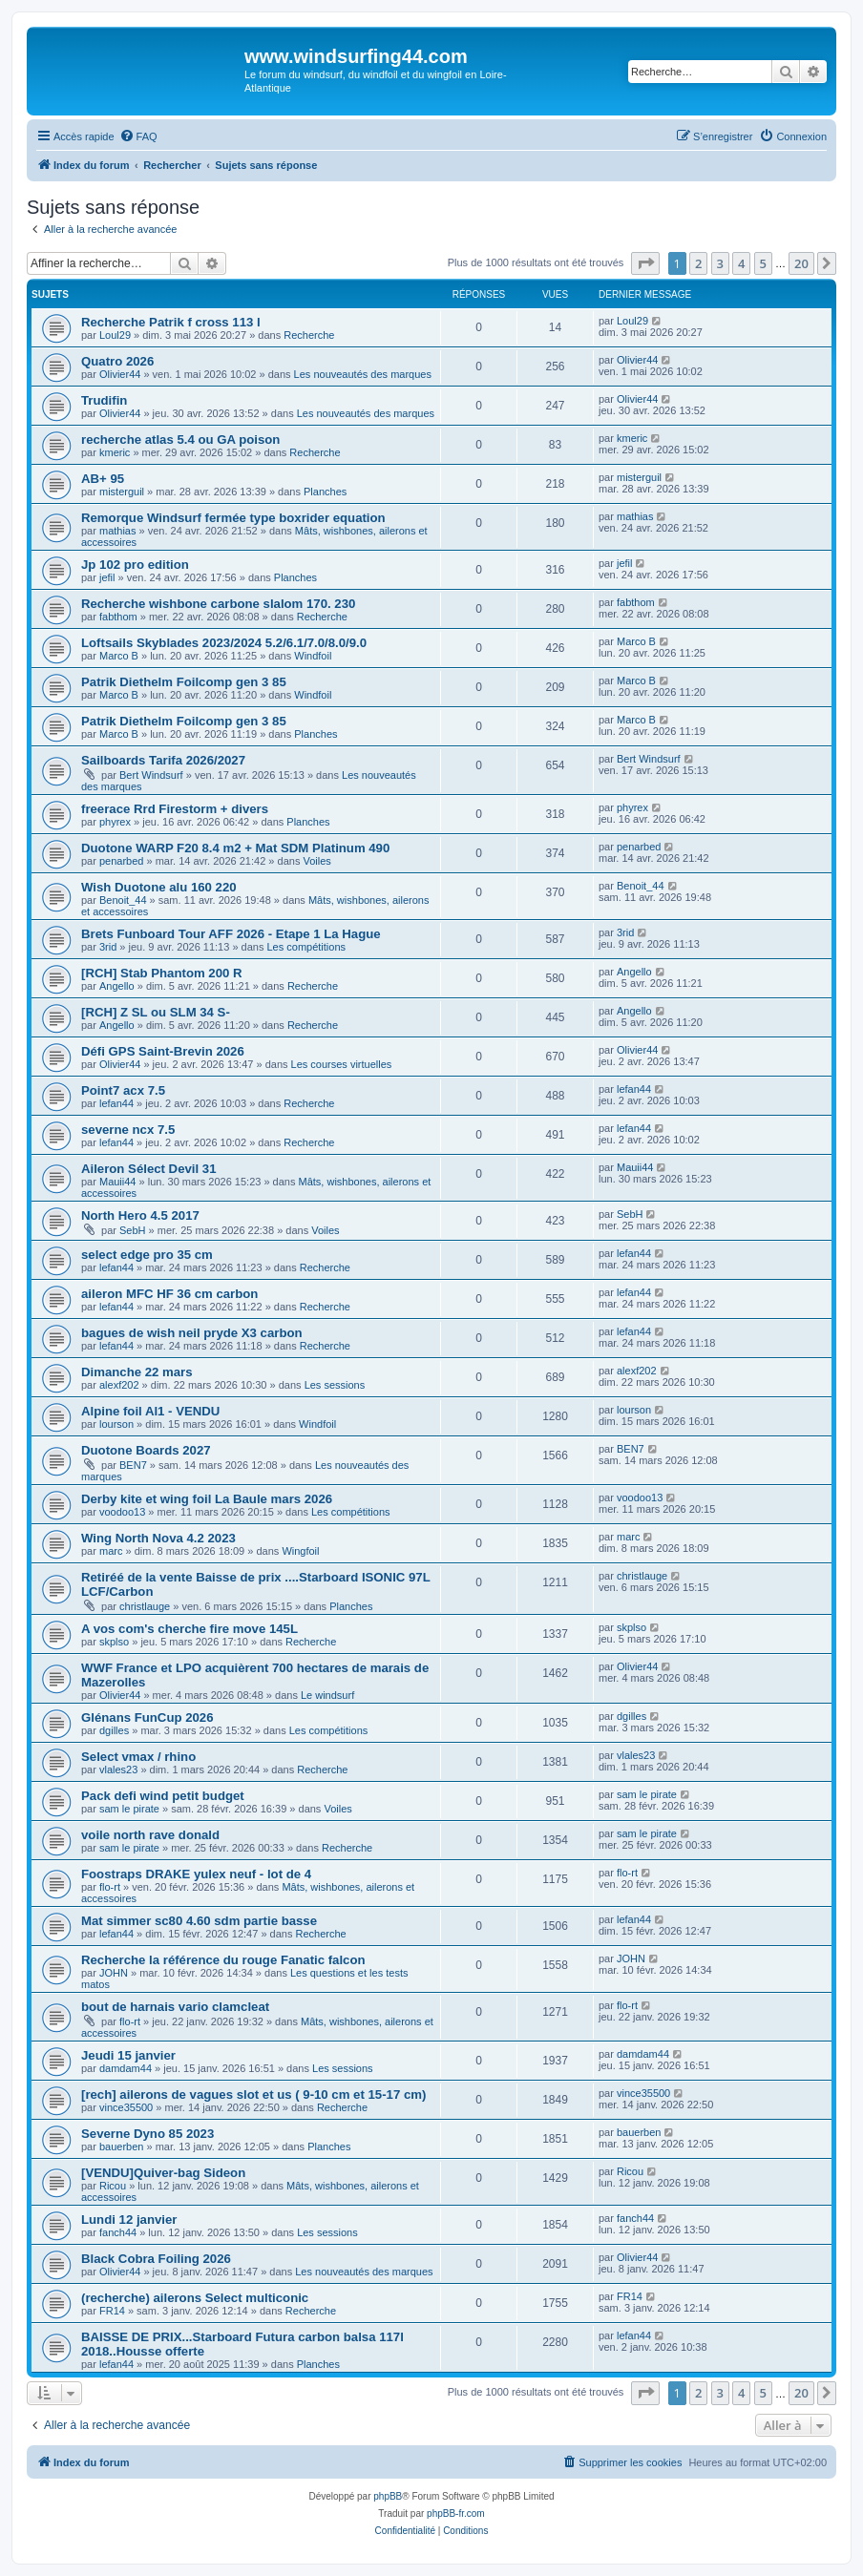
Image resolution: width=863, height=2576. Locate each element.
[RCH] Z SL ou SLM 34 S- (155, 1012)
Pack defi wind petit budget (162, 1796)
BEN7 (133, 1465)
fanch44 (118, 2232)
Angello (117, 986)
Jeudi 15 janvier (128, 2055)
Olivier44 (119, 374)
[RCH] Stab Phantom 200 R (161, 973)
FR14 (112, 2310)
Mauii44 (118, 1181)
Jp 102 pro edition (135, 564)
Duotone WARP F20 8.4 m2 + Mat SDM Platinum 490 (235, 848)
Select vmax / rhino (138, 1756)
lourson (116, 1424)
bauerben (121, 2146)
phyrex (115, 821)
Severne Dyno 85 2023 (147, 2133)
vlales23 (118, 1769)
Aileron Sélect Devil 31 (148, 1169)
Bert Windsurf (151, 775)
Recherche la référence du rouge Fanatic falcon (223, 1960)
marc (110, 1551)
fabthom (118, 616)
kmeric (114, 452)
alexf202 (119, 1385)
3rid (107, 947)
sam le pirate (129, 1808)
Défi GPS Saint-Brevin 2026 (162, 1051)
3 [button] (720, 263)
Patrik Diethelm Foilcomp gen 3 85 (183, 682)
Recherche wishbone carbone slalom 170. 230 (218, 604)
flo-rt (109, 1887)
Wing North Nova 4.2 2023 (158, 1538)
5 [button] (763, 263)
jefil (107, 577)
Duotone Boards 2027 (146, 1450)
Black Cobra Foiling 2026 (156, 2258)
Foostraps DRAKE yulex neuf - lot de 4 (196, 1874)
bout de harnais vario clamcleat (175, 2007)
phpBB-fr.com (456, 2513)
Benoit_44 (123, 900)
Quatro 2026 (117, 361)
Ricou (112, 2185)
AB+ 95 (102, 478)
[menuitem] (138, 136)
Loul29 (115, 335)
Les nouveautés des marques (363, 374)
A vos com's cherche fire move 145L (189, 1629)
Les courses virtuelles (341, 1064)
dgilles (114, 1730)
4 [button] (741, 263)
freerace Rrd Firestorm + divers (174, 809)
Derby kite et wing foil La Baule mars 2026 (206, 1499)
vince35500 (126, 2107)
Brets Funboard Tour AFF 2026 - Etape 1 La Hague (231, 934)
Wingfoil (300, 1551)
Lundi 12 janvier (129, 2219)
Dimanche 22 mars (137, 1372)
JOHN (113, 1973)
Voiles (316, 861)
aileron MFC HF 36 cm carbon (169, 1294)
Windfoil (312, 655)
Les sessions (335, 1385)
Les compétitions (307, 947)
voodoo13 (122, 1512)
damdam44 (125, 2068)
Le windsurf (327, 1695)
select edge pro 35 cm (147, 1254)
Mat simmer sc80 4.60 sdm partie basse (199, 1921)
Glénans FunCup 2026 (147, 1717)
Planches (325, 491)
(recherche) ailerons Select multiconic (194, 2298)
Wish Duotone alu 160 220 (159, 887)
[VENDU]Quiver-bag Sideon (163, 2173)
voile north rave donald (150, 1835)
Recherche (309, 335)
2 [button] (698, 263)
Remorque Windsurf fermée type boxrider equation (233, 518)
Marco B (118, 655)
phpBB (387, 2496)
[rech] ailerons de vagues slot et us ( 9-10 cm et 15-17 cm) (253, 2094)
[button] (645, 263)
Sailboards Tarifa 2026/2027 (163, 760)
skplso (114, 1641)
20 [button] (801, 263)
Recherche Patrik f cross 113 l (171, 322)
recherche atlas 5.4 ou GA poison (180, 439)
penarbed (121, 861)
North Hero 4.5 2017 (140, 1215)
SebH (132, 1230)
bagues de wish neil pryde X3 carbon (192, 1333)
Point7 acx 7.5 (123, 1090)
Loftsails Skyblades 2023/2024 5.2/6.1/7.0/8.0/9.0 (224, 643)
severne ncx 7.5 (128, 1129)
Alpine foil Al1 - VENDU (150, 1411)
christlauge (144, 1606)
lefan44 (116, 1103)
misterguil (121, 491)
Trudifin (104, 400)
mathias (118, 530)
